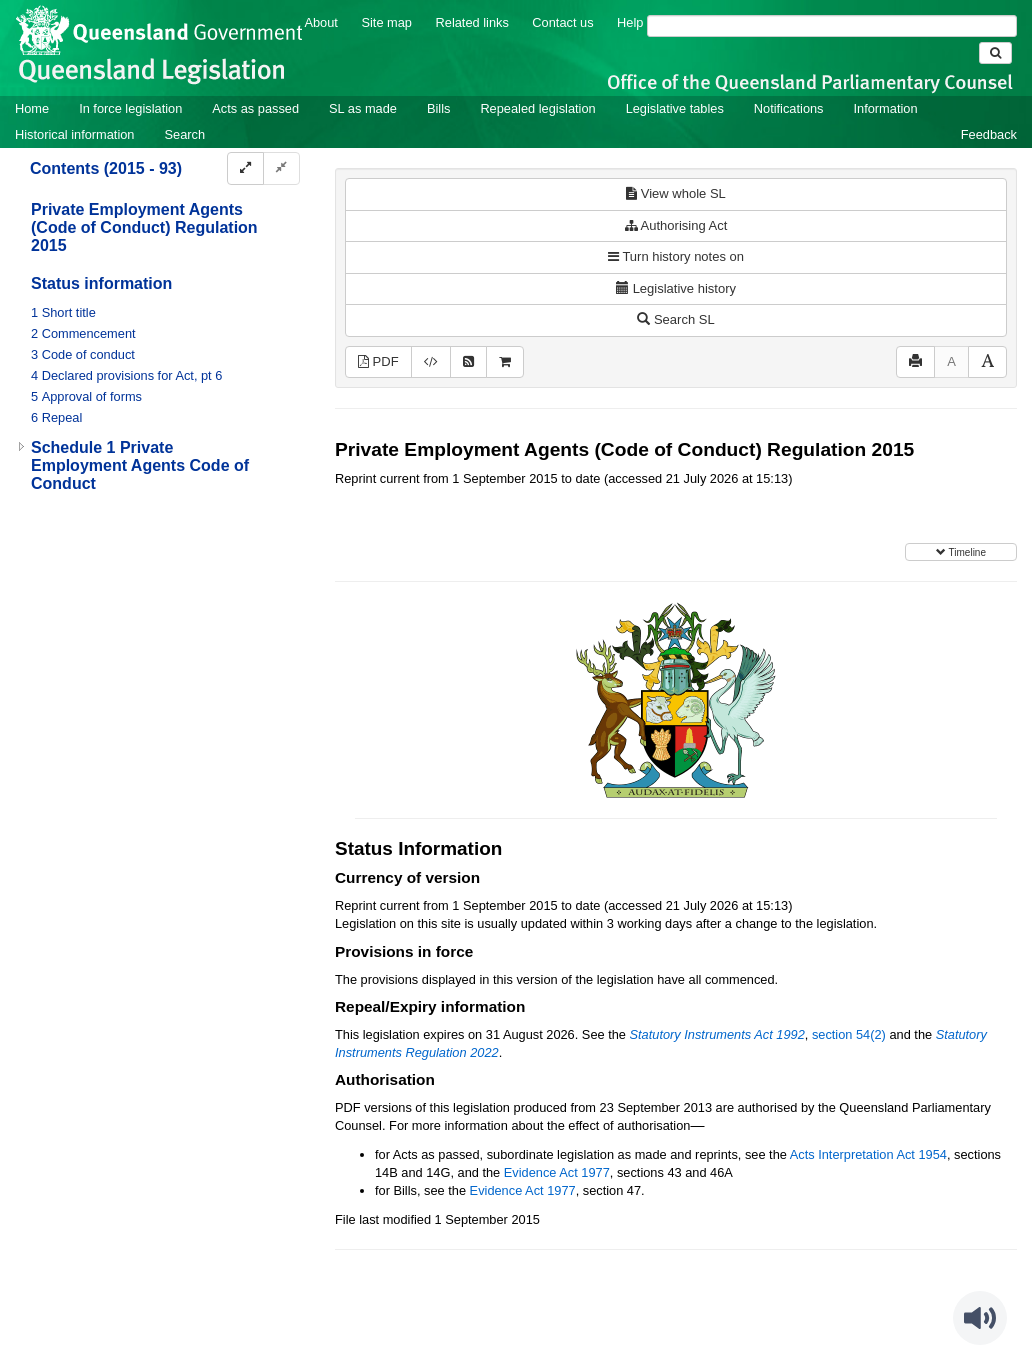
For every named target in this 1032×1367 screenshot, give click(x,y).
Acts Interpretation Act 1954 (868, 1154)
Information (886, 108)
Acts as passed (255, 108)
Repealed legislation (537, 108)
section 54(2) (849, 1034)
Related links (472, 22)
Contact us (562, 22)
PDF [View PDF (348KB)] (378, 361)
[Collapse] (281, 168)
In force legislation (130, 108)
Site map (386, 22)
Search (184, 134)
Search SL (675, 319)
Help (630, 22)
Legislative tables (675, 108)
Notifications (789, 108)
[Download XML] (431, 362)
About (320, 22)
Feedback (989, 134)
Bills (438, 108)
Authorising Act (676, 225)
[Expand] (245, 168)
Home (32, 108)
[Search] (832, 26)
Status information (101, 283)
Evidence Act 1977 (557, 1172)
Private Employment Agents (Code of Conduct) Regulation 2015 (144, 227)
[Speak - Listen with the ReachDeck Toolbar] (980, 1318)
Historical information (74, 134)
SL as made (363, 108)
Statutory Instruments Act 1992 (717, 1034)
